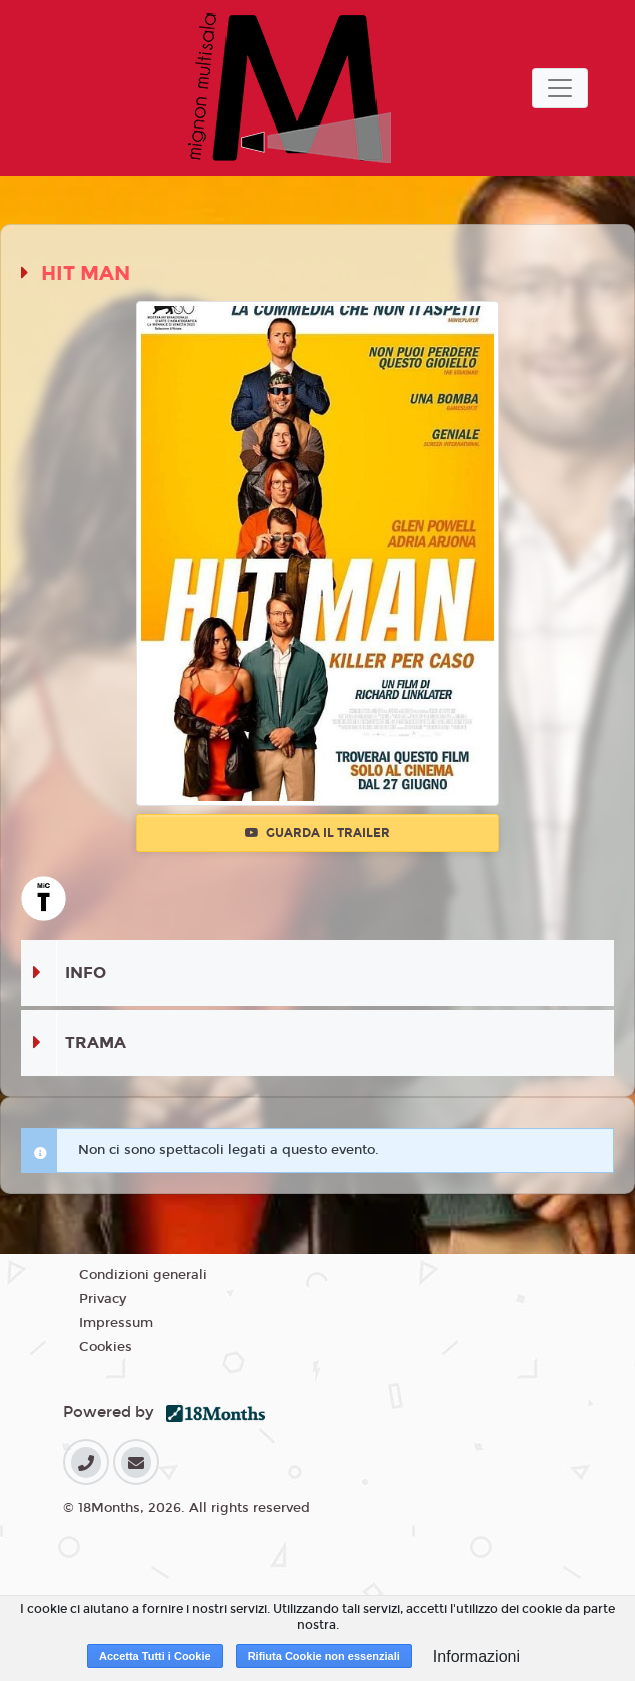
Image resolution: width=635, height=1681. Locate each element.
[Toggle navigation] (560, 88)
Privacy (102, 1299)
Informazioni (476, 1656)
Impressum (116, 1323)
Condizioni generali (143, 1275)
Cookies (105, 1347)
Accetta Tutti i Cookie (155, 1656)
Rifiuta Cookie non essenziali (324, 1656)
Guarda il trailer (317, 833)
